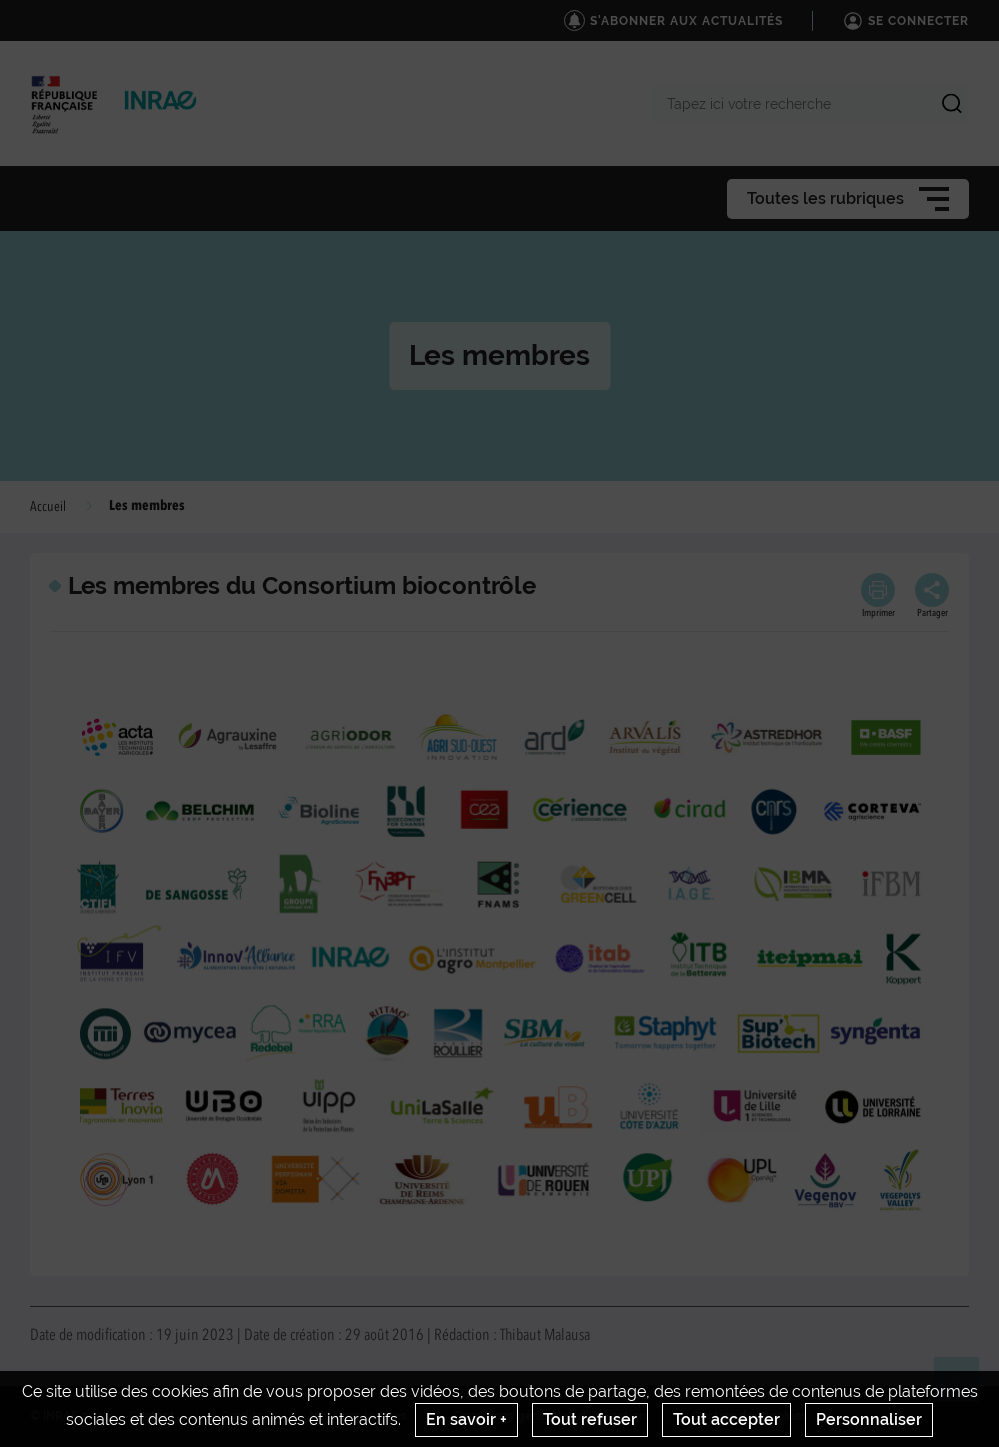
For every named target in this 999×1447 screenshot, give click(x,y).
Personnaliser (869, 1419)
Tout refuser (590, 1419)
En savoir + (466, 1419)
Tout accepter (726, 1419)
